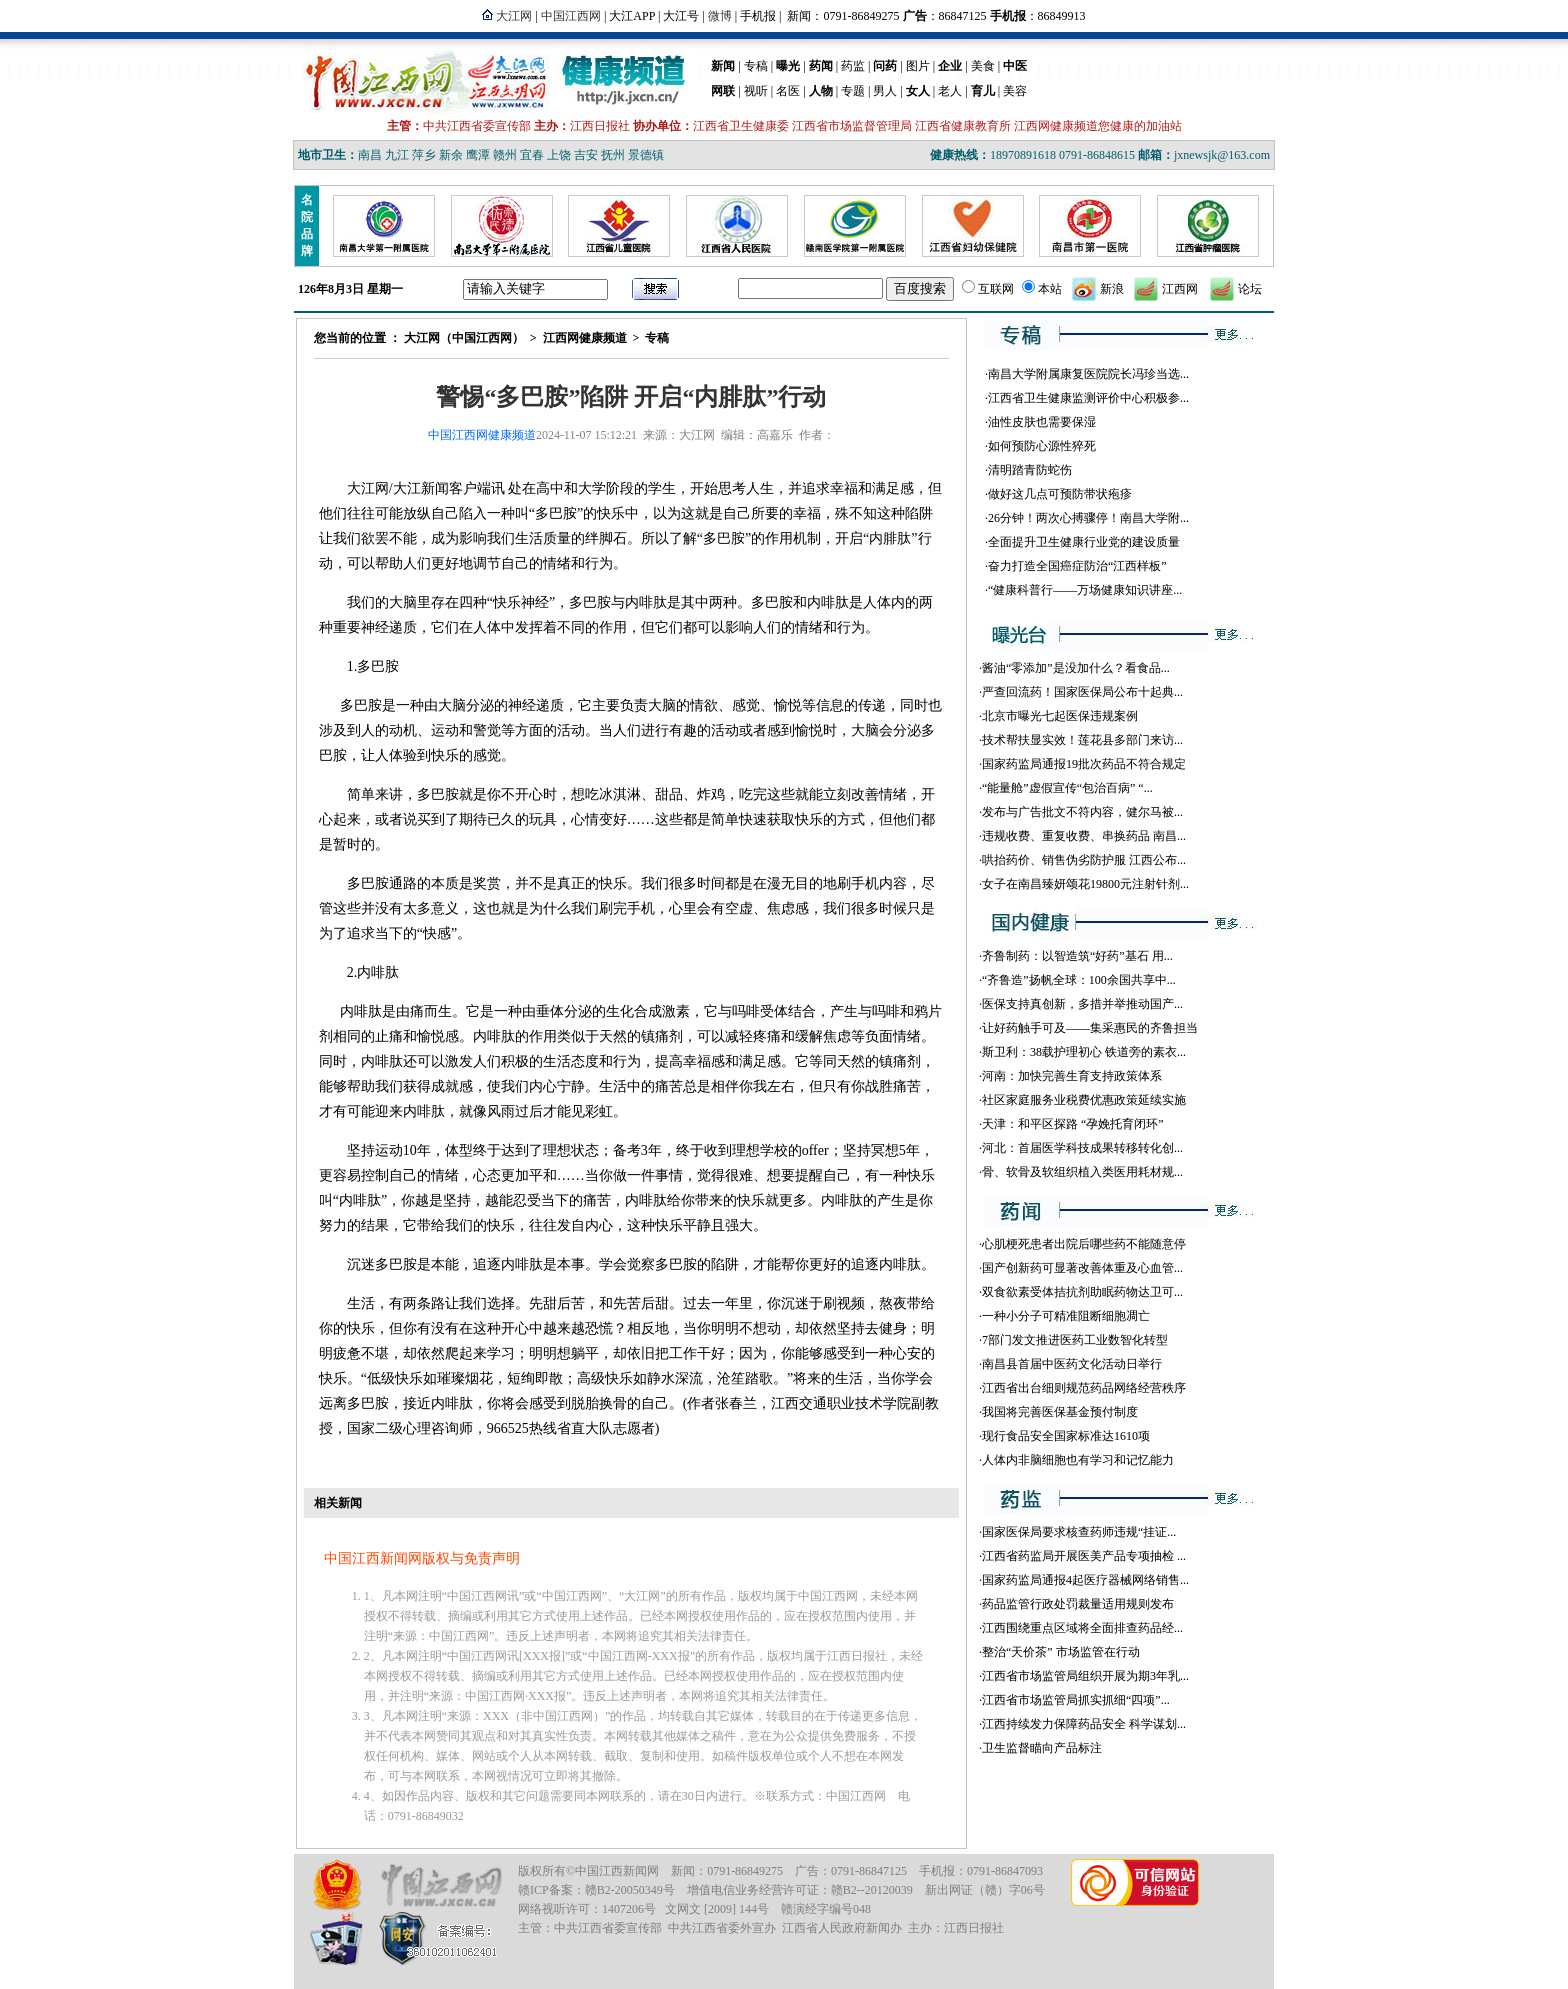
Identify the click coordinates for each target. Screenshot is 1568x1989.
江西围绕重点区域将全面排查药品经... (1082, 1628)
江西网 (1180, 289)
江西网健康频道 (585, 338)
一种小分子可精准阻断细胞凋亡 (1066, 1316)
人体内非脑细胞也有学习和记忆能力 (1078, 1460)
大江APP (632, 16)
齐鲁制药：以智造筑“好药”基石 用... (1077, 956)
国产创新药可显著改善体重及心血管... (1082, 1268)
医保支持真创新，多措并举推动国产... (1082, 1004)
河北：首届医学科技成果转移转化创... (1082, 1148)
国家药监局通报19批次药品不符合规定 (1084, 764)
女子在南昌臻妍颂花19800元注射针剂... (1085, 884)
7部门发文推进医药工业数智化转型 (1075, 1340)
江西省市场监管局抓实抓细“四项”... (1076, 1700)
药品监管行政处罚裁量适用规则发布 (1078, 1604)
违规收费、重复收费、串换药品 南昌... (1084, 836)
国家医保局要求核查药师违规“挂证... (1079, 1532)
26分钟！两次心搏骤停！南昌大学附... (1088, 518)
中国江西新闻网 (617, 1871)
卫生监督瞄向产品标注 (1042, 1748)
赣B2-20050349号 (630, 1890)
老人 (950, 91)
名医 (788, 91)
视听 (756, 91)
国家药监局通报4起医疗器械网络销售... (1085, 1580)
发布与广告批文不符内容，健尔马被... (1082, 812)
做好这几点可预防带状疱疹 (1060, 494)
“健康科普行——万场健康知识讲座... (1085, 590)
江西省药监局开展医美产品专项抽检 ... (1084, 1556)
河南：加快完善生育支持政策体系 (1072, 1076)
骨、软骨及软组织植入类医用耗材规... (1082, 1172)
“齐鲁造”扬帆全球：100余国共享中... (1079, 980)
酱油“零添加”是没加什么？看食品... (1076, 668)
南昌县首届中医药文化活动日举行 (1072, 1364)
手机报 (758, 16)
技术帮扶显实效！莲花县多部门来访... (1082, 740)
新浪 (1112, 289)
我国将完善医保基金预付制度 (1060, 1412)
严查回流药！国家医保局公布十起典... (1082, 692)
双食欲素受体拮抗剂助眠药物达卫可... (1082, 1292)
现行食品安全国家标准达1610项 (1066, 1436)
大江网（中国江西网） (464, 338)
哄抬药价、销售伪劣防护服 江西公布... (1084, 860)
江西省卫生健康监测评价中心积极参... (1088, 398)
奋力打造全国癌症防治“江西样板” (1077, 566)
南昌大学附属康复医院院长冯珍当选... (1088, 374)
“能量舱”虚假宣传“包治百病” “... (1067, 788)
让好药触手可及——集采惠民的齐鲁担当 (1090, 1028)
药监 (853, 66)
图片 (918, 66)
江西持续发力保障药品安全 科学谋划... (1084, 1724)
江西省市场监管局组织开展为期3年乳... (1085, 1676)
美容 (1015, 91)
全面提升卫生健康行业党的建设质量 (1084, 542)
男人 (885, 91)
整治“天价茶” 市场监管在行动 (1061, 1652)
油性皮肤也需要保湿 (1042, 422)
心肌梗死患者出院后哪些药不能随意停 (1084, 1244)
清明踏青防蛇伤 (1030, 470)
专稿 (756, 66)
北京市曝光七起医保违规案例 (1060, 716)
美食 (983, 66)
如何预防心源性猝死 (1042, 446)
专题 (853, 91)
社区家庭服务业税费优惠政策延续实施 (1084, 1100)
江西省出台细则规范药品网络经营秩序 (1084, 1388)
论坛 (1250, 289)
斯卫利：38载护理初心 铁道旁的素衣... (1084, 1052)
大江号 (681, 16)
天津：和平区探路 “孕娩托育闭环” (1073, 1124)
